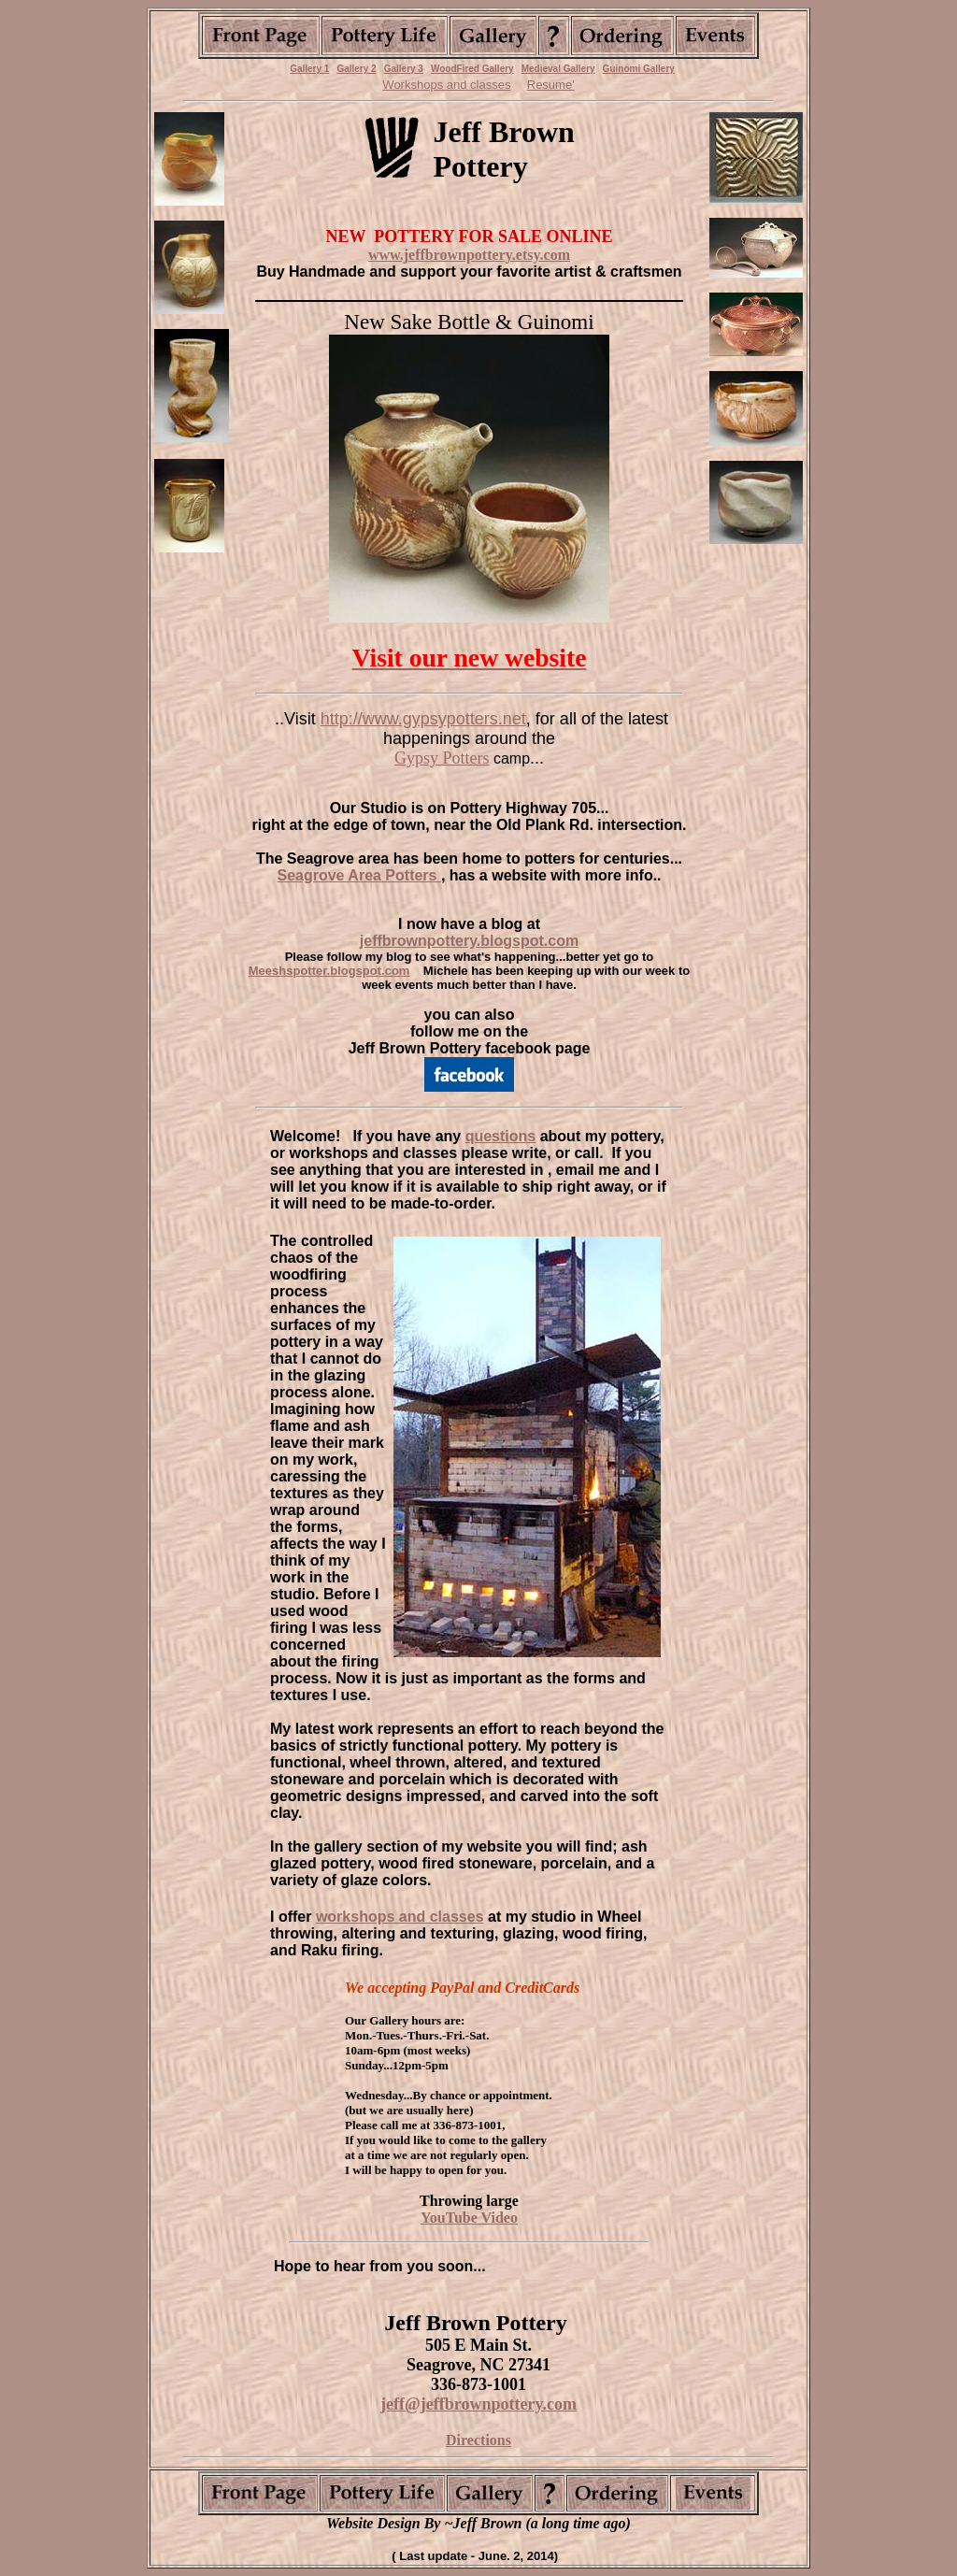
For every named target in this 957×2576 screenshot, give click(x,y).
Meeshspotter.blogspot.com (329, 971)
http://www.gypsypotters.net (423, 718)
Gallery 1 (309, 69)
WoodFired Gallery (472, 69)
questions (500, 1136)
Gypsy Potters (442, 758)
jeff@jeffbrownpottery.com (478, 2404)
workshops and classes (400, 1917)
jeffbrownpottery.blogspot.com (469, 941)
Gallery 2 (356, 69)
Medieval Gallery (558, 69)
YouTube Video (469, 2217)
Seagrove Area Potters (358, 875)
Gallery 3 (403, 69)
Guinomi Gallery (639, 69)
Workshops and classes (446, 85)
